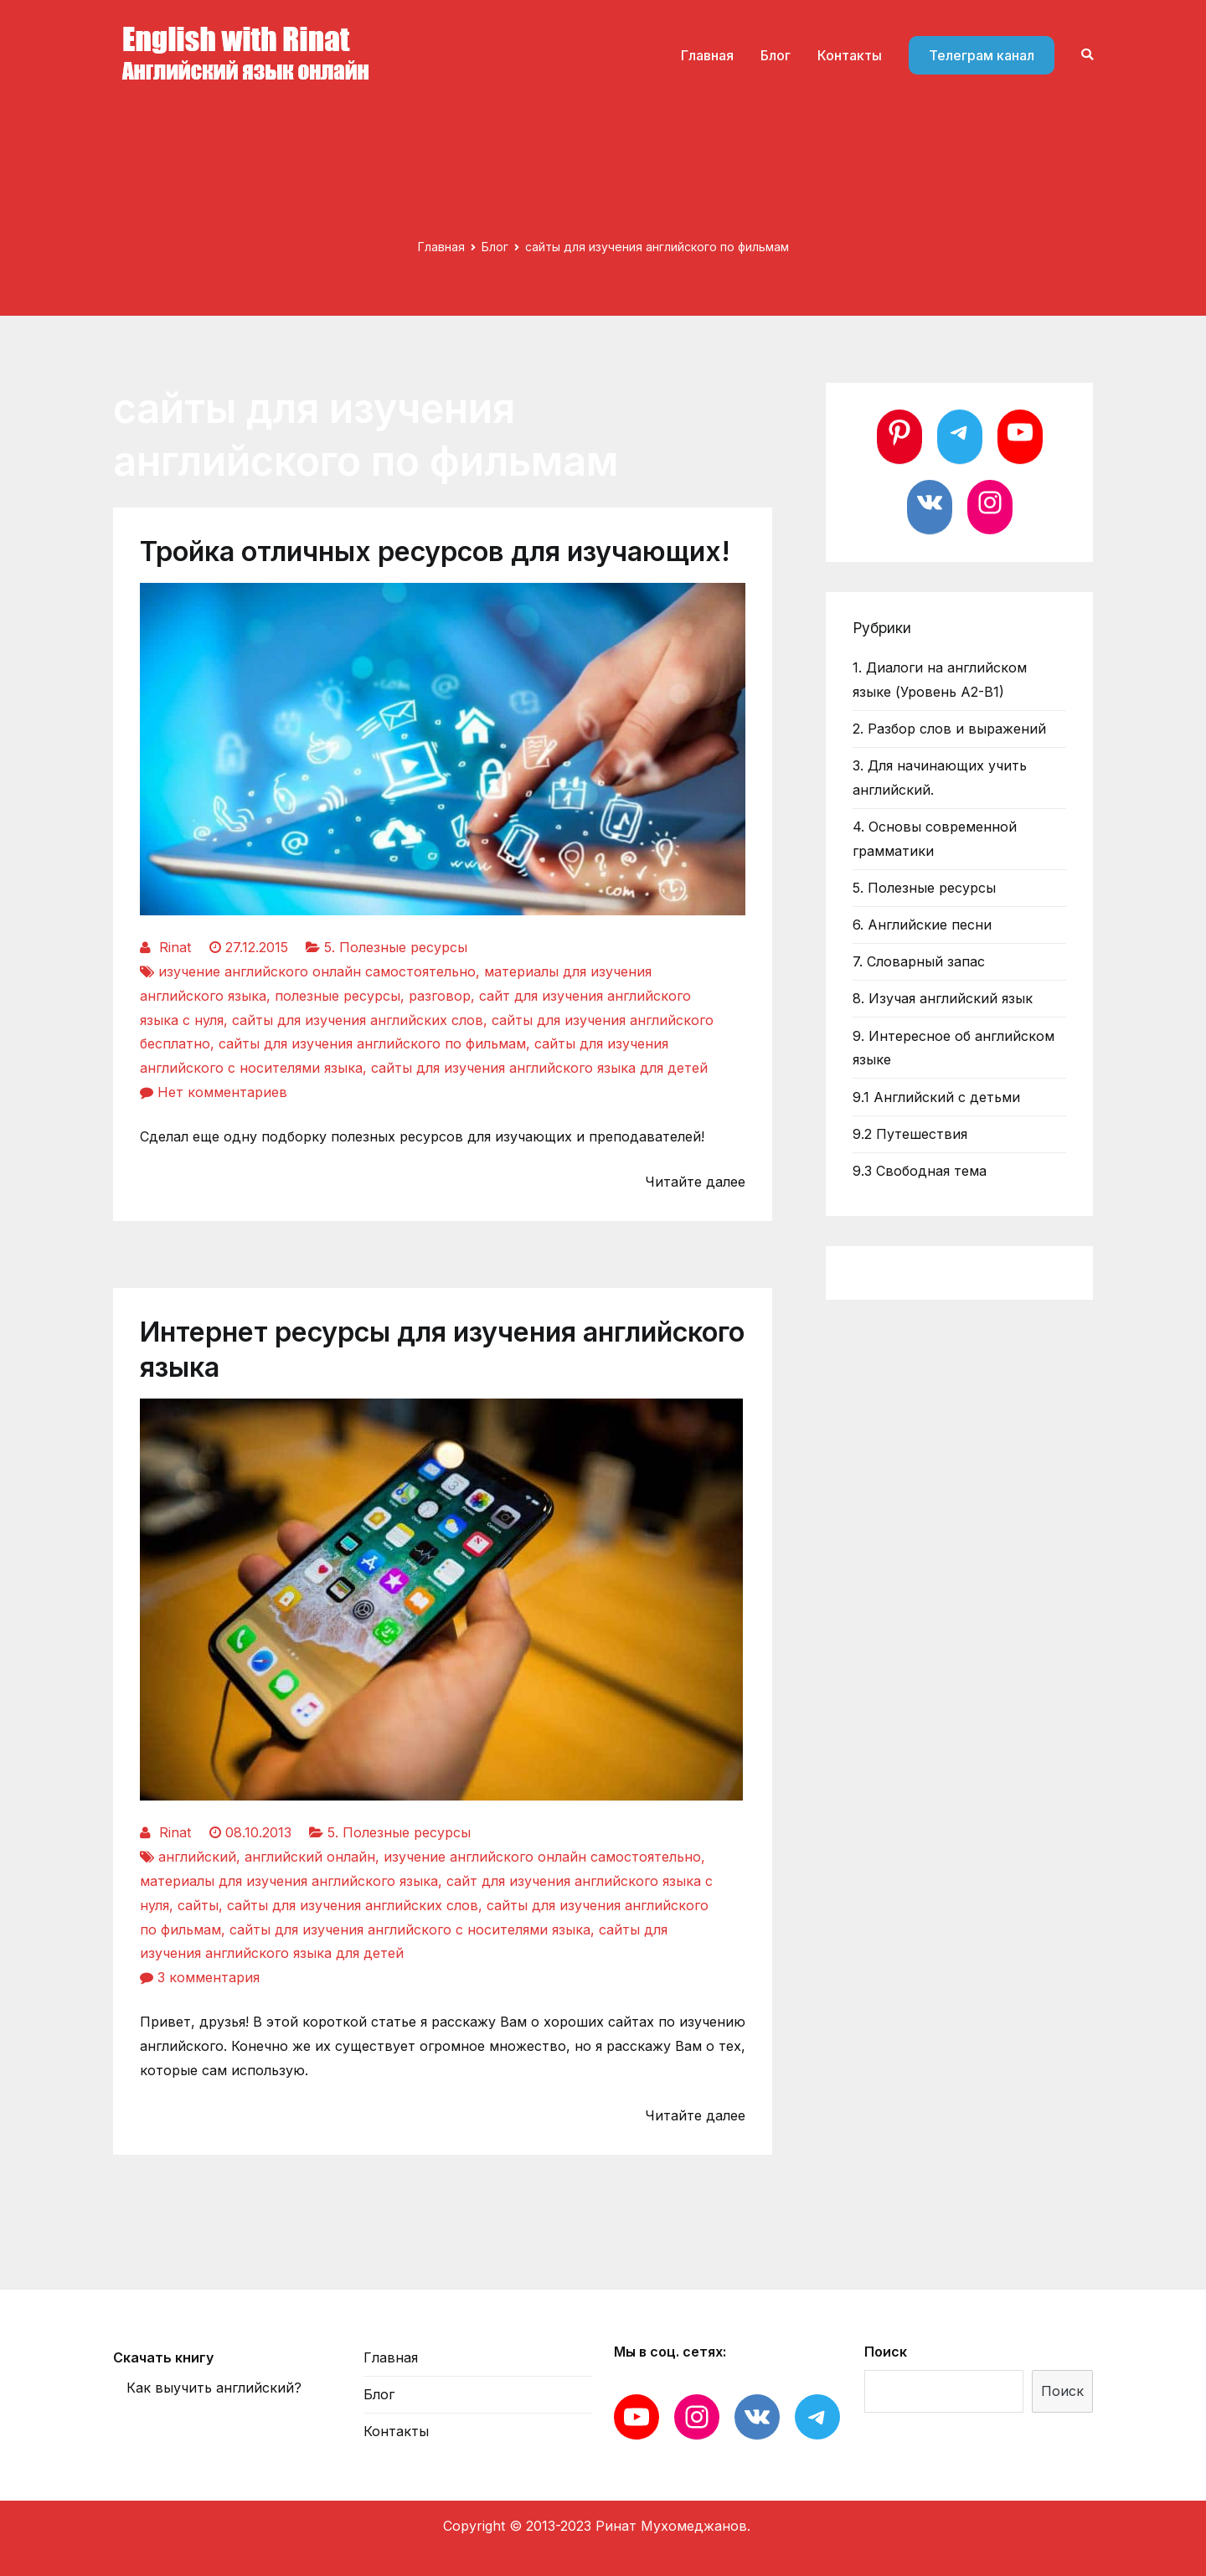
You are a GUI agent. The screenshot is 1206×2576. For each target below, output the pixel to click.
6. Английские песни (922, 924)
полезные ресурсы (337, 995)
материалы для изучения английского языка (289, 1881)
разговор (440, 995)
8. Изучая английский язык (943, 998)
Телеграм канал (981, 55)
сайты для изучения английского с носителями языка (409, 1929)
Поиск (885, 2351)
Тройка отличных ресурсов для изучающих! (435, 551)
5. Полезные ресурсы (395, 947)
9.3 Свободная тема (920, 1170)
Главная (707, 55)
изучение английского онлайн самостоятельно (317, 971)
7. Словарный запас (919, 961)
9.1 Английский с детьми (936, 1097)
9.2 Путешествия (910, 1134)
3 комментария (208, 1977)
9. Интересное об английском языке (953, 1048)
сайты (198, 1905)
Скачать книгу (163, 2357)
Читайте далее (695, 1181)
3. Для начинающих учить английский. (940, 777)
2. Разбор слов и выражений (949, 728)
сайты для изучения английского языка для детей (539, 1067)
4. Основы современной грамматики (935, 838)
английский (197, 1856)
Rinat (175, 947)
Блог (775, 55)
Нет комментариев (222, 1092)
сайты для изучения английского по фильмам (372, 1043)
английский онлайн (310, 1856)
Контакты (849, 55)
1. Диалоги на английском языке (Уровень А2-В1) (940, 679)
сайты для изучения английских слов (357, 1020)
